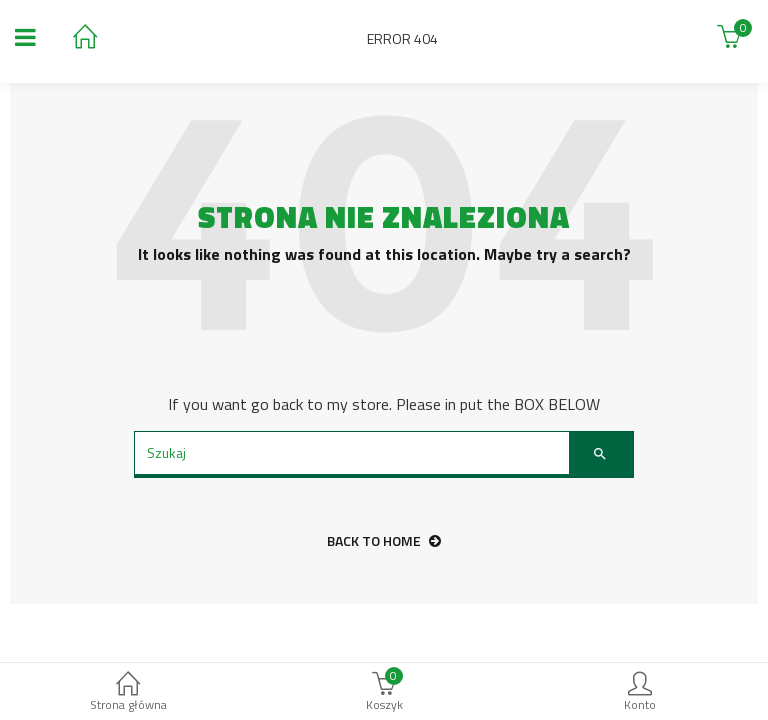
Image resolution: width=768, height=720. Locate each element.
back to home (384, 540)
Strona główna (128, 694)
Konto (640, 694)
